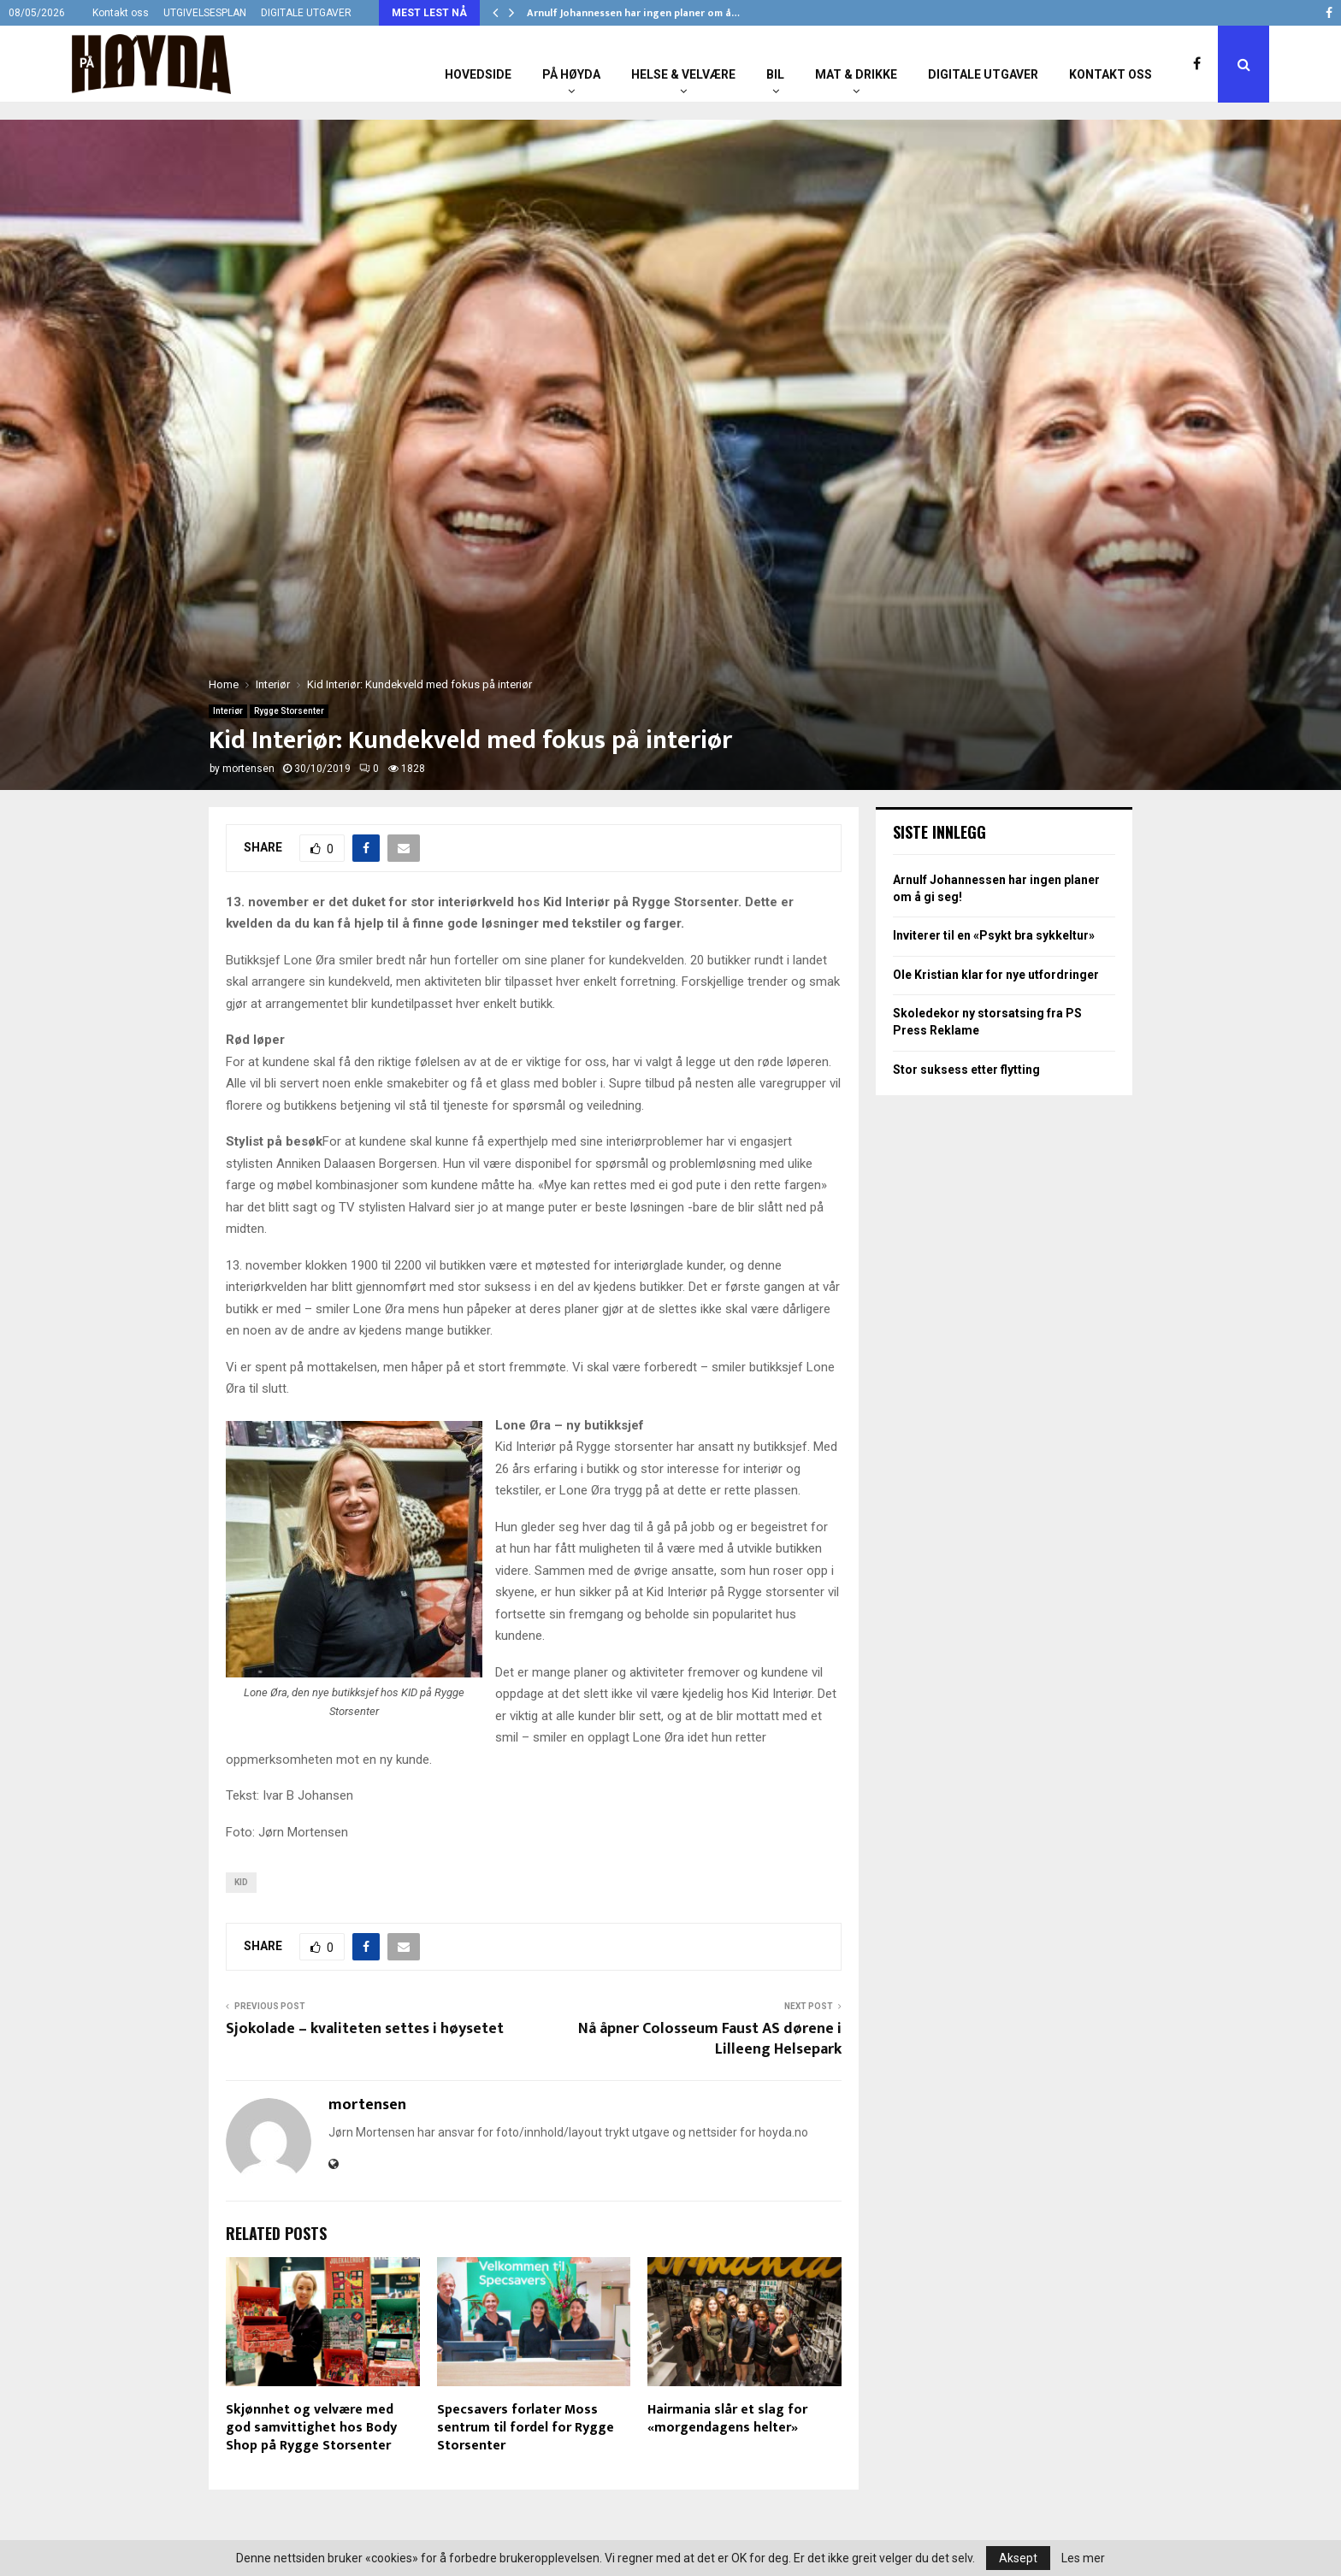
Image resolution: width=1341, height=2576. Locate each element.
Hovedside (478, 74)
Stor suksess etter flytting (966, 1069)
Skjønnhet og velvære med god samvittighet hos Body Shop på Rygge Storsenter (311, 2427)
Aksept (1018, 2558)
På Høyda (571, 74)
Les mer (1083, 2558)
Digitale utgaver (983, 74)
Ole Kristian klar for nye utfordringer (996, 974)
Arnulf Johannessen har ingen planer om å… (633, 12)
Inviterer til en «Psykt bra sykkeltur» (994, 935)
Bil (775, 74)
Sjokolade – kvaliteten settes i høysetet (365, 2029)
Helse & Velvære (683, 74)
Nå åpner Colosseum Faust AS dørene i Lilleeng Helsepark (710, 2039)
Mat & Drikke (856, 74)
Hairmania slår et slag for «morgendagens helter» (727, 2418)
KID (241, 1882)
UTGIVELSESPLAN (204, 13)
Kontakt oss (120, 13)
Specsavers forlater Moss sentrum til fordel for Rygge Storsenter (525, 2427)
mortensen (248, 769)
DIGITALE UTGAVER (306, 13)
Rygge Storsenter (289, 711)
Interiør (228, 711)
